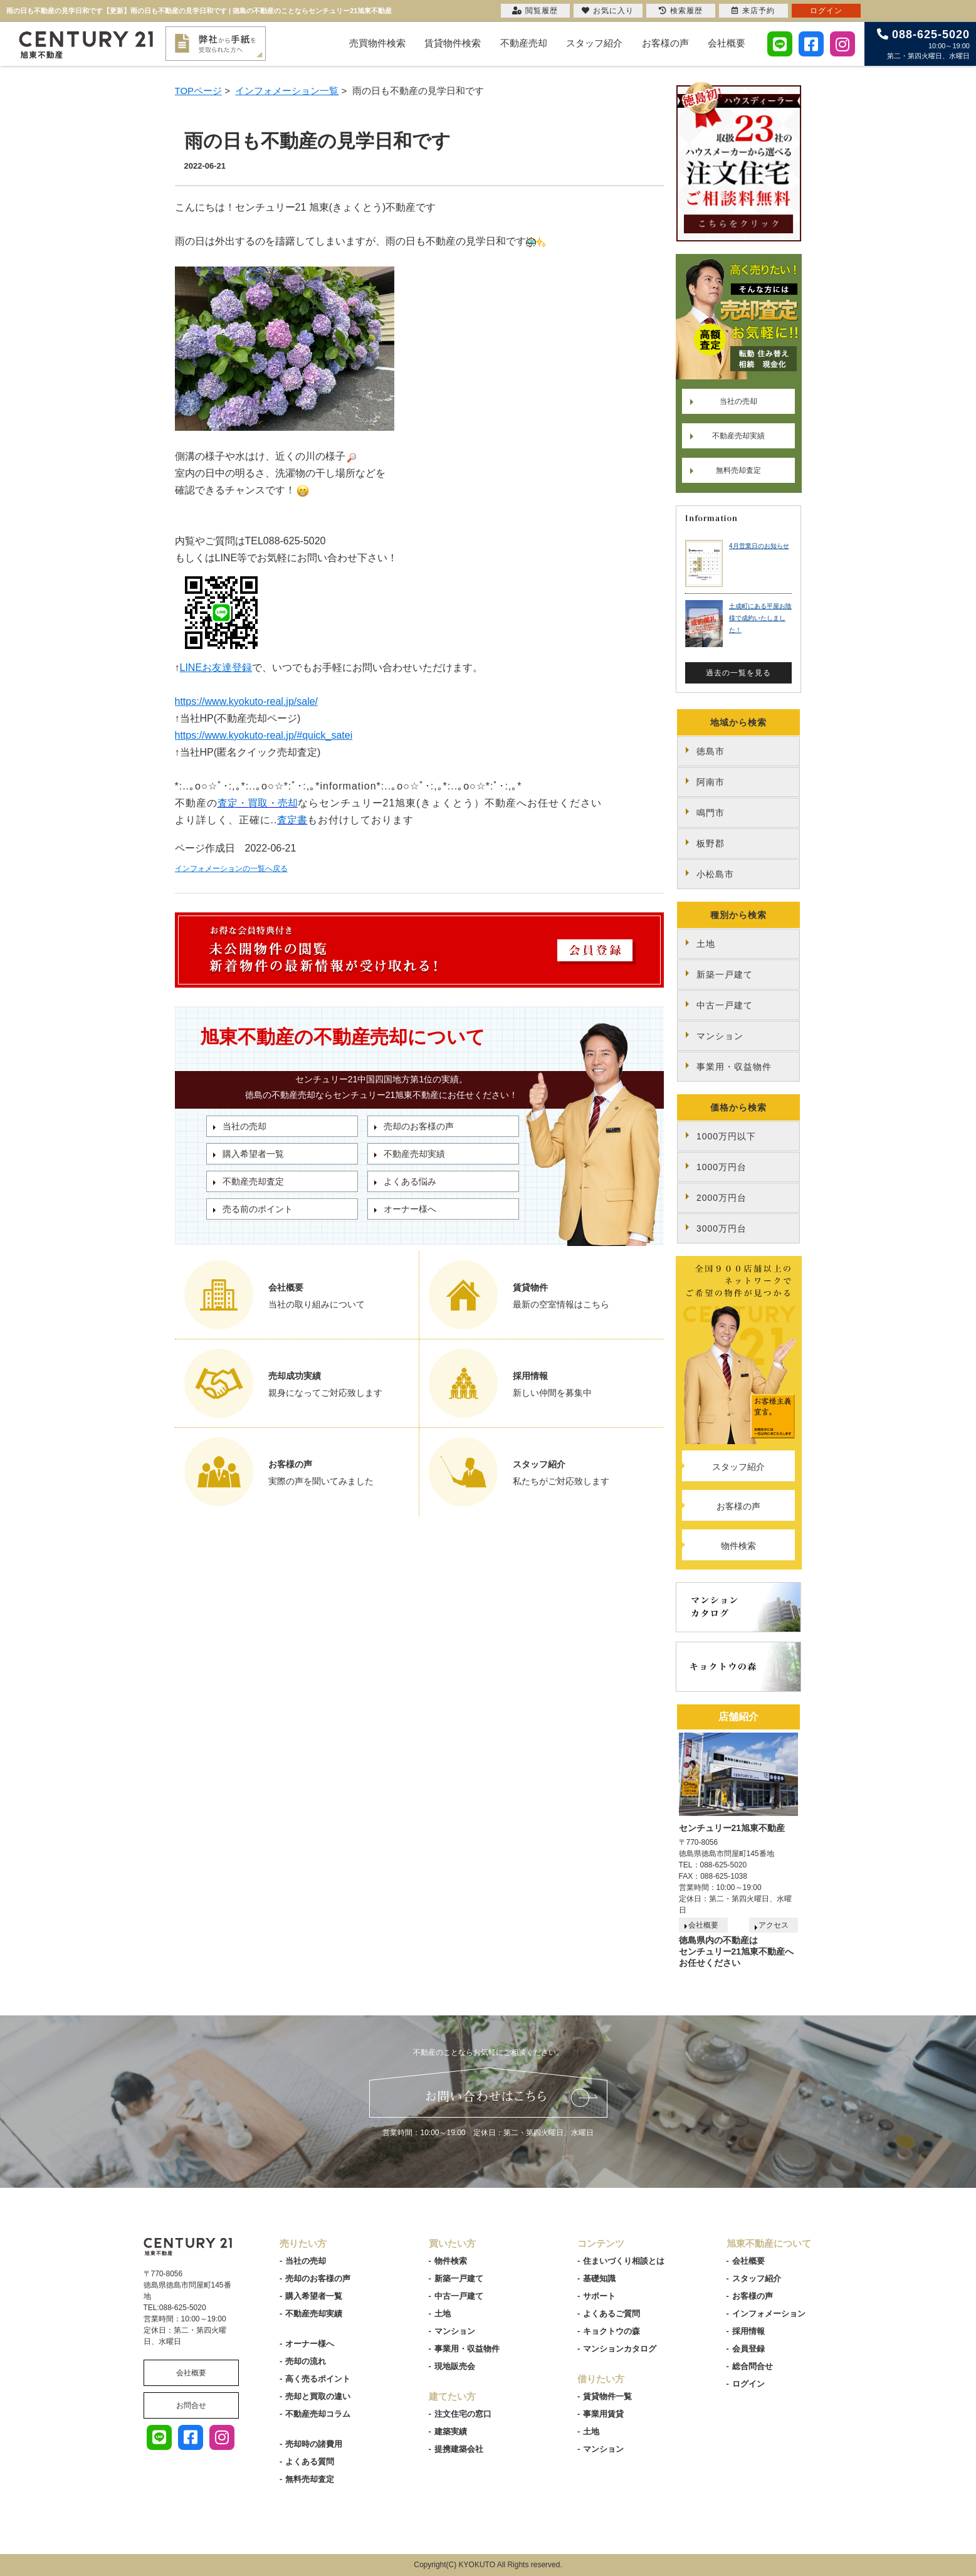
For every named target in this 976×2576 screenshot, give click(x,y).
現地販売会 (454, 2366)
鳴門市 (710, 813)
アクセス (773, 1925)
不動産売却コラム (317, 2414)
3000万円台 (721, 1228)
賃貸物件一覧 (607, 2396)
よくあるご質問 (611, 2313)
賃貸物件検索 (452, 43)
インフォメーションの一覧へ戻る (231, 868)
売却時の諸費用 (313, 2444)
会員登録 (748, 2348)
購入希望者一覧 (253, 1154)
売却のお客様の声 (419, 1126)
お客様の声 (665, 43)
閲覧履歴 (535, 10)
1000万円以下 (726, 1136)
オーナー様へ (410, 1209)
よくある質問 (309, 2461)
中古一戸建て (724, 1005)
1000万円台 (721, 1167)
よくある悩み (410, 1181)
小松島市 (715, 874)
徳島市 (710, 751)
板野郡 (710, 843)
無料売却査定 (738, 470)
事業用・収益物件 (734, 1067)
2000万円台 (721, 1198)
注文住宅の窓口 (462, 2414)
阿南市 (710, 782)
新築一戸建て (724, 974)
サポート (599, 2296)
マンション (719, 1036)
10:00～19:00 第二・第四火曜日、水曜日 (923, 44)
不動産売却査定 (253, 1181)
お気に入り (608, 10)
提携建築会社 (458, 2449)
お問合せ (191, 2405)
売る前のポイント (258, 1209)
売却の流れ (305, 2361)
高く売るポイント (317, 2378)
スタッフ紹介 (594, 43)
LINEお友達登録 (216, 667)
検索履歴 (681, 10)
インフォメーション (768, 2313)
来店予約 (753, 10)
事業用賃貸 (603, 2414)
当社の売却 (244, 1126)
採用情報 (748, 2331)
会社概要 (726, 43)
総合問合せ (752, 2366)
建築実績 (450, 2431)
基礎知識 (599, 2278)
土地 (705, 944)
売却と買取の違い (317, 2396)
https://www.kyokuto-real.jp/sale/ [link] (246, 701)
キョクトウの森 (611, 2331)
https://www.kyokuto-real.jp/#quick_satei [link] (264, 735)
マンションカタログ (619, 2348)
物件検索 (738, 1546)
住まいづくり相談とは (623, 2261)
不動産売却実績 (414, 1154)
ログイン (748, 2384)
